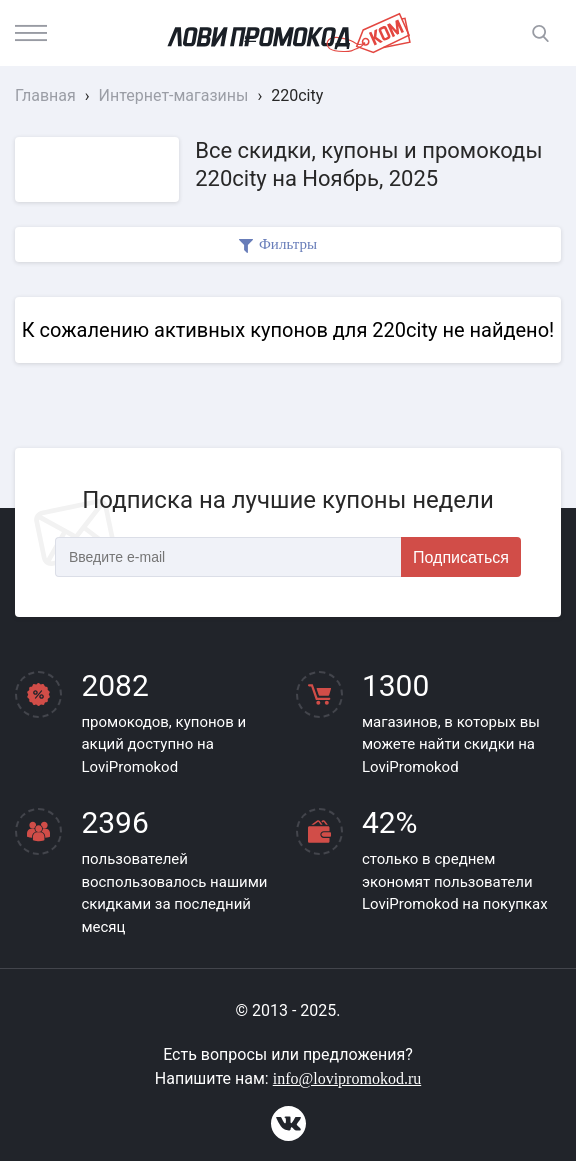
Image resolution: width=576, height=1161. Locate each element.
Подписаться (461, 557)
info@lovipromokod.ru (347, 1078)
